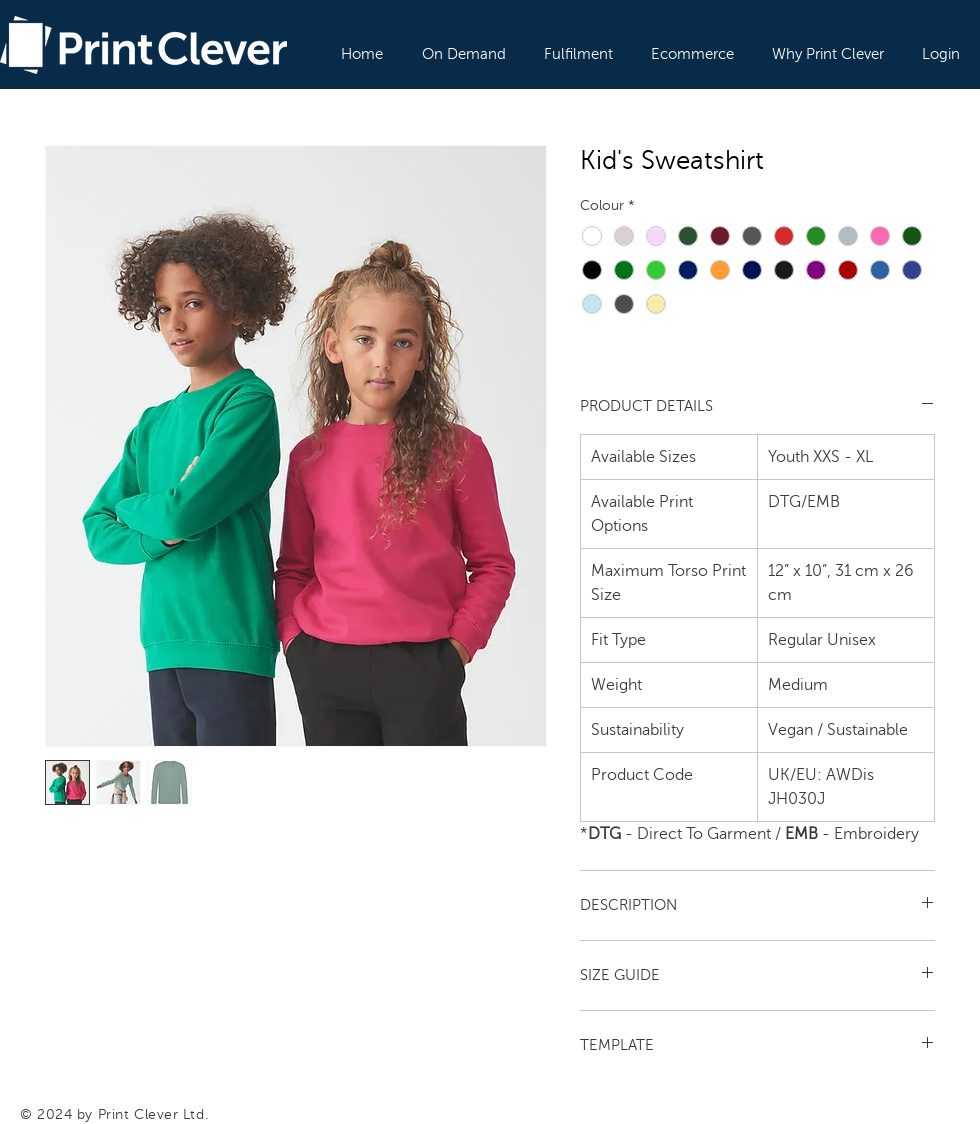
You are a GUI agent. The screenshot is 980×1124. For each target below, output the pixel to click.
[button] (465, 45)
